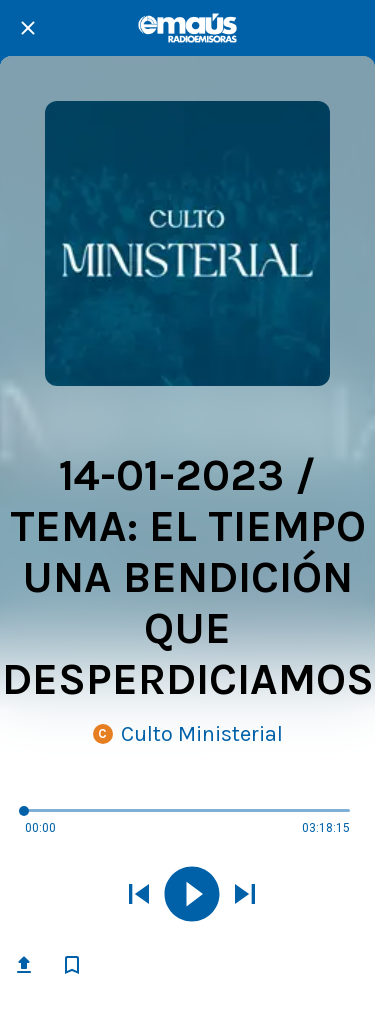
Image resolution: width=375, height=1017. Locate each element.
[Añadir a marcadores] (72, 965)
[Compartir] (24, 965)
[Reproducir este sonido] (192, 896)
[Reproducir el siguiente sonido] (245, 896)
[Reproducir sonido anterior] (139, 896)
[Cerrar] (28, 28)
